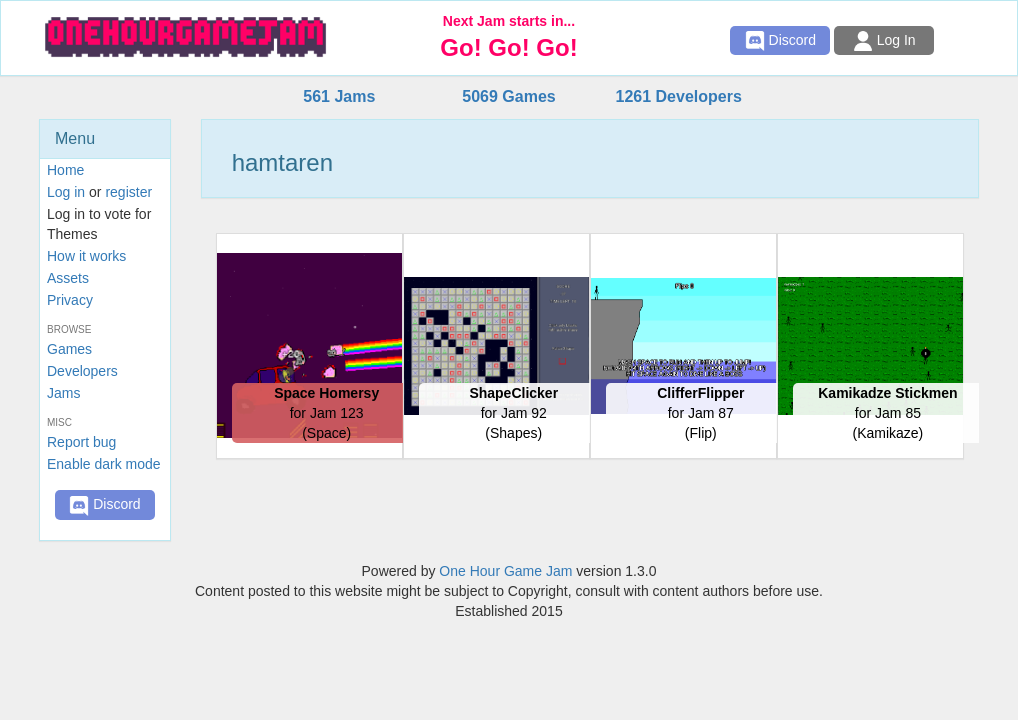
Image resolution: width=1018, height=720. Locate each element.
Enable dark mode (104, 464)
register (128, 192)
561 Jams (339, 96)
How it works (86, 256)
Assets (68, 278)
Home (65, 170)
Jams (63, 393)
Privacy (70, 300)
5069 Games (508, 96)
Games (69, 349)
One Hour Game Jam (505, 571)
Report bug (81, 442)
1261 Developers (678, 96)
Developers (82, 371)
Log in (66, 192)
